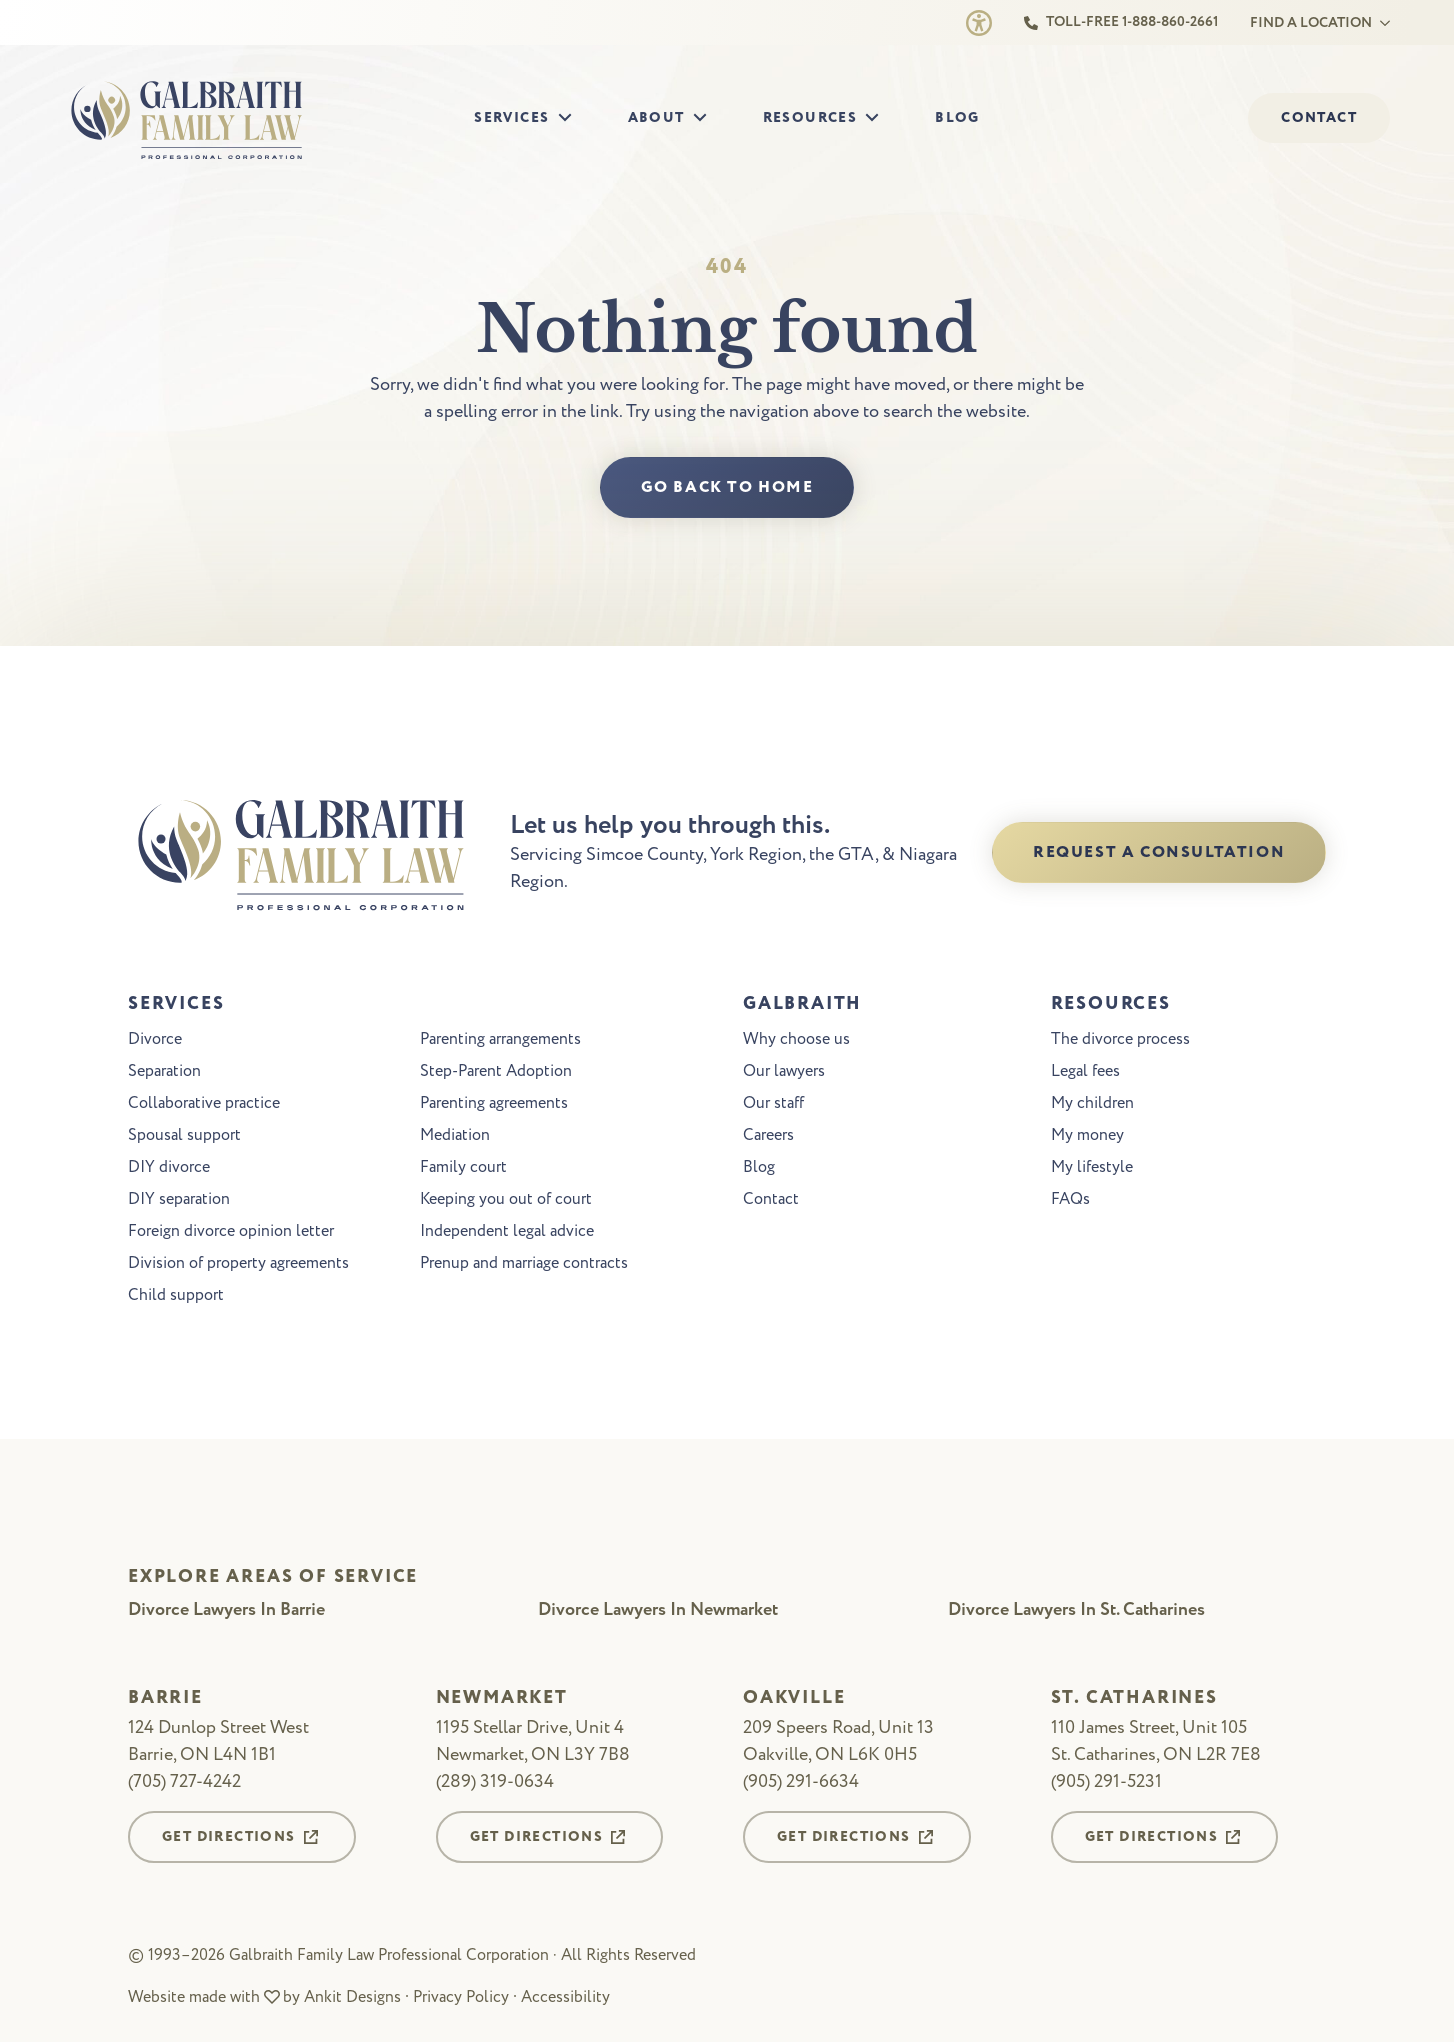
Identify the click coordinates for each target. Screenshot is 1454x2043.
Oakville (794, 1699)
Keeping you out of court (506, 1200)
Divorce (155, 1040)
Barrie (165, 1699)
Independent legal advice (507, 1232)
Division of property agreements (238, 1264)
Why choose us (796, 1040)
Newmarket (502, 1699)
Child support (176, 1296)
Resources (810, 118)
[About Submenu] (706, 118)
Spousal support (184, 1136)
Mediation (455, 1136)
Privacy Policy (461, 1997)
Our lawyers (784, 1072)
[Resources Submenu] (878, 118)
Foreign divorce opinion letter (231, 1232)
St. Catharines (1134, 1699)
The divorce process (1120, 1040)
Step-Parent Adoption (496, 1072)
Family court (463, 1168)
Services (511, 118)
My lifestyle (1092, 1168)
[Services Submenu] (571, 118)
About (656, 118)
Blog (957, 118)
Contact (771, 1200)
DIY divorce (169, 1168)
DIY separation (179, 1200)
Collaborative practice (204, 1104)
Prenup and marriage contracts (524, 1264)
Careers (768, 1136)
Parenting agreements (494, 1104)
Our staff (773, 1104)
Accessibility (565, 1997)
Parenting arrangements (500, 1040)
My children (1092, 1104)
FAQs (1070, 1200)
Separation (164, 1072)
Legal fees (1085, 1072)
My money (1087, 1136)
